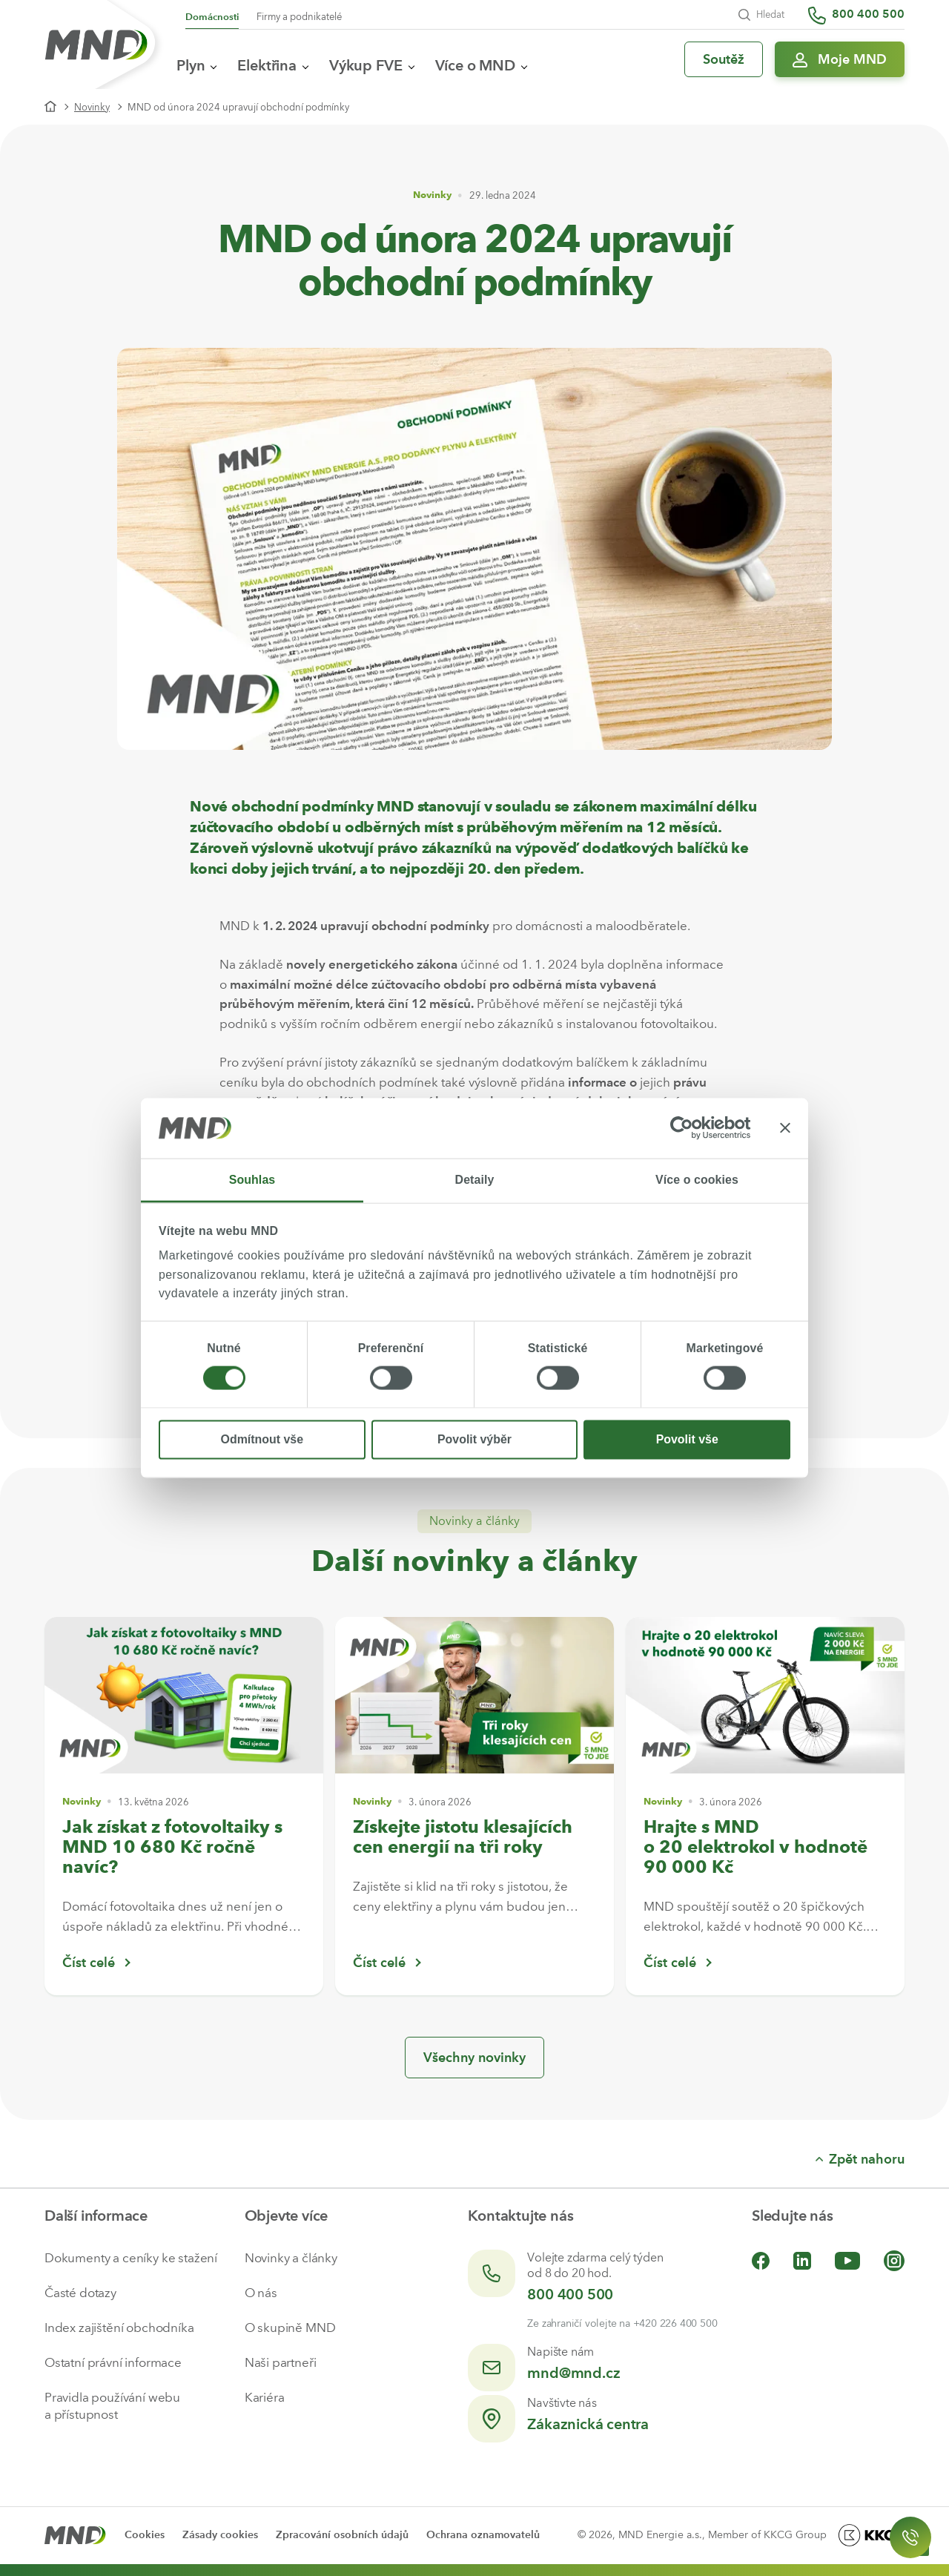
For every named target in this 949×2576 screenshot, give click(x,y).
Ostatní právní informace (113, 2362)
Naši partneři (281, 2362)
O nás (261, 2292)
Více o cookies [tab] (696, 1179)
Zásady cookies (220, 2535)
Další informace (96, 2215)
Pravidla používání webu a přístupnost (112, 2406)
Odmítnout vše (262, 1439)
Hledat (761, 15)
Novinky (92, 107)
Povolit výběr (474, 1439)
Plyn (196, 65)
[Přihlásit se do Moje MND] (840, 59)
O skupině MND (290, 2327)
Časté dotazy (80, 2292)
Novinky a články (291, 2257)
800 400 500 (570, 2294)
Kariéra (265, 2397)
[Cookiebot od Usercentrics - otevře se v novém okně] (686, 1128)
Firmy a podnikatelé (299, 16)
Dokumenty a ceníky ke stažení (130, 2257)
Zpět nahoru (860, 2159)
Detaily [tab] (475, 1179)
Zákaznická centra (588, 2424)
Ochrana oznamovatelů (483, 2535)
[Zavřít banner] (785, 1128)
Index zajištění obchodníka (119, 2327)
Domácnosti (212, 16)
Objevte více (286, 2215)
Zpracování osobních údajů (342, 2535)
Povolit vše (687, 1439)
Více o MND (481, 65)
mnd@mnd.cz (573, 2373)
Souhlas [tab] (252, 1179)
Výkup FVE (371, 65)
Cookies (145, 2535)
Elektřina (272, 65)
